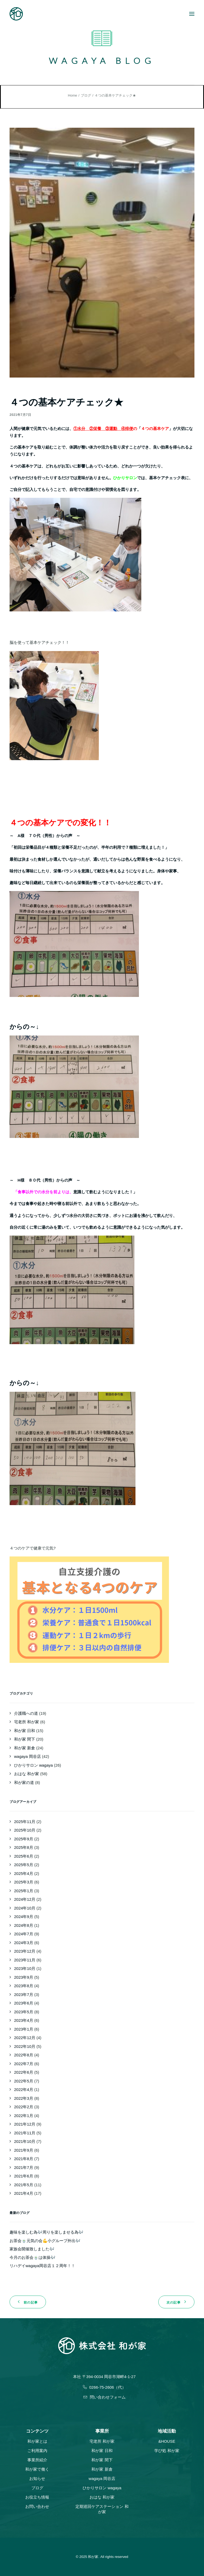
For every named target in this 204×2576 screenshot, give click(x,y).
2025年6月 (23, 1856)
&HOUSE (166, 2441)
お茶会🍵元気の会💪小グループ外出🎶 (45, 2240)
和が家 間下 (24, 1739)
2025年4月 (23, 1873)
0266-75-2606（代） (104, 2387)
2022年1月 (23, 2115)
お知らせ (37, 2478)
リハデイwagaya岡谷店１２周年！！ (42, 2265)
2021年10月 (24, 2141)
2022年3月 (23, 2098)
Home (72, 95)
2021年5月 (23, 2184)
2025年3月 (23, 1882)
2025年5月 (23, 1864)
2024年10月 (24, 1908)
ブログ (86, 95)
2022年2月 (23, 2107)
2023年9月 (23, 1977)
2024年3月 (23, 1942)
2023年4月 (23, 2020)
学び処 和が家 (166, 2450)
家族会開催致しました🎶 (32, 2249)
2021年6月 (23, 2176)
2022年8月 (23, 2055)
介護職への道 (26, 1713)
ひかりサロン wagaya (33, 1765)
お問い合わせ (37, 2506)
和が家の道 (24, 1782)
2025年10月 (24, 1830)
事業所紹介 (37, 2460)
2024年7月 (23, 1934)
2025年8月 (23, 1847)
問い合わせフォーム (104, 2397)
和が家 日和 (24, 1730)
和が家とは (37, 2441)
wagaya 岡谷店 (27, 1756)
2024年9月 (23, 1916)
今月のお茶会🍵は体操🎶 (33, 2257)
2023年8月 (23, 1985)
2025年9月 (23, 1839)
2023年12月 (24, 1951)
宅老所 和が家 (26, 1722)
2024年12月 (24, 1899)
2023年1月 (23, 2029)
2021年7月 (23, 2167)
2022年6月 (23, 2072)
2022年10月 (24, 2046)
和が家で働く (37, 2469)
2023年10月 (24, 1968)
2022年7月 (23, 2063)
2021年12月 (24, 2124)
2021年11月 (24, 2133)
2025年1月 (23, 1890)
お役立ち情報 (37, 2497)
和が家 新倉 (24, 1748)
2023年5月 (23, 2012)
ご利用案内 (37, 2450)
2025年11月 (24, 1821)
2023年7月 (23, 1994)
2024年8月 (23, 1925)
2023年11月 (24, 1960)
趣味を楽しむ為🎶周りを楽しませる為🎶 (46, 2232)
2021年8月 (23, 2158)
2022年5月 (23, 2081)
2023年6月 (23, 2003)
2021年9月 (23, 2150)
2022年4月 (23, 2089)
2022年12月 (24, 2037)
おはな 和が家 (26, 1773)
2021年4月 (23, 2193)
